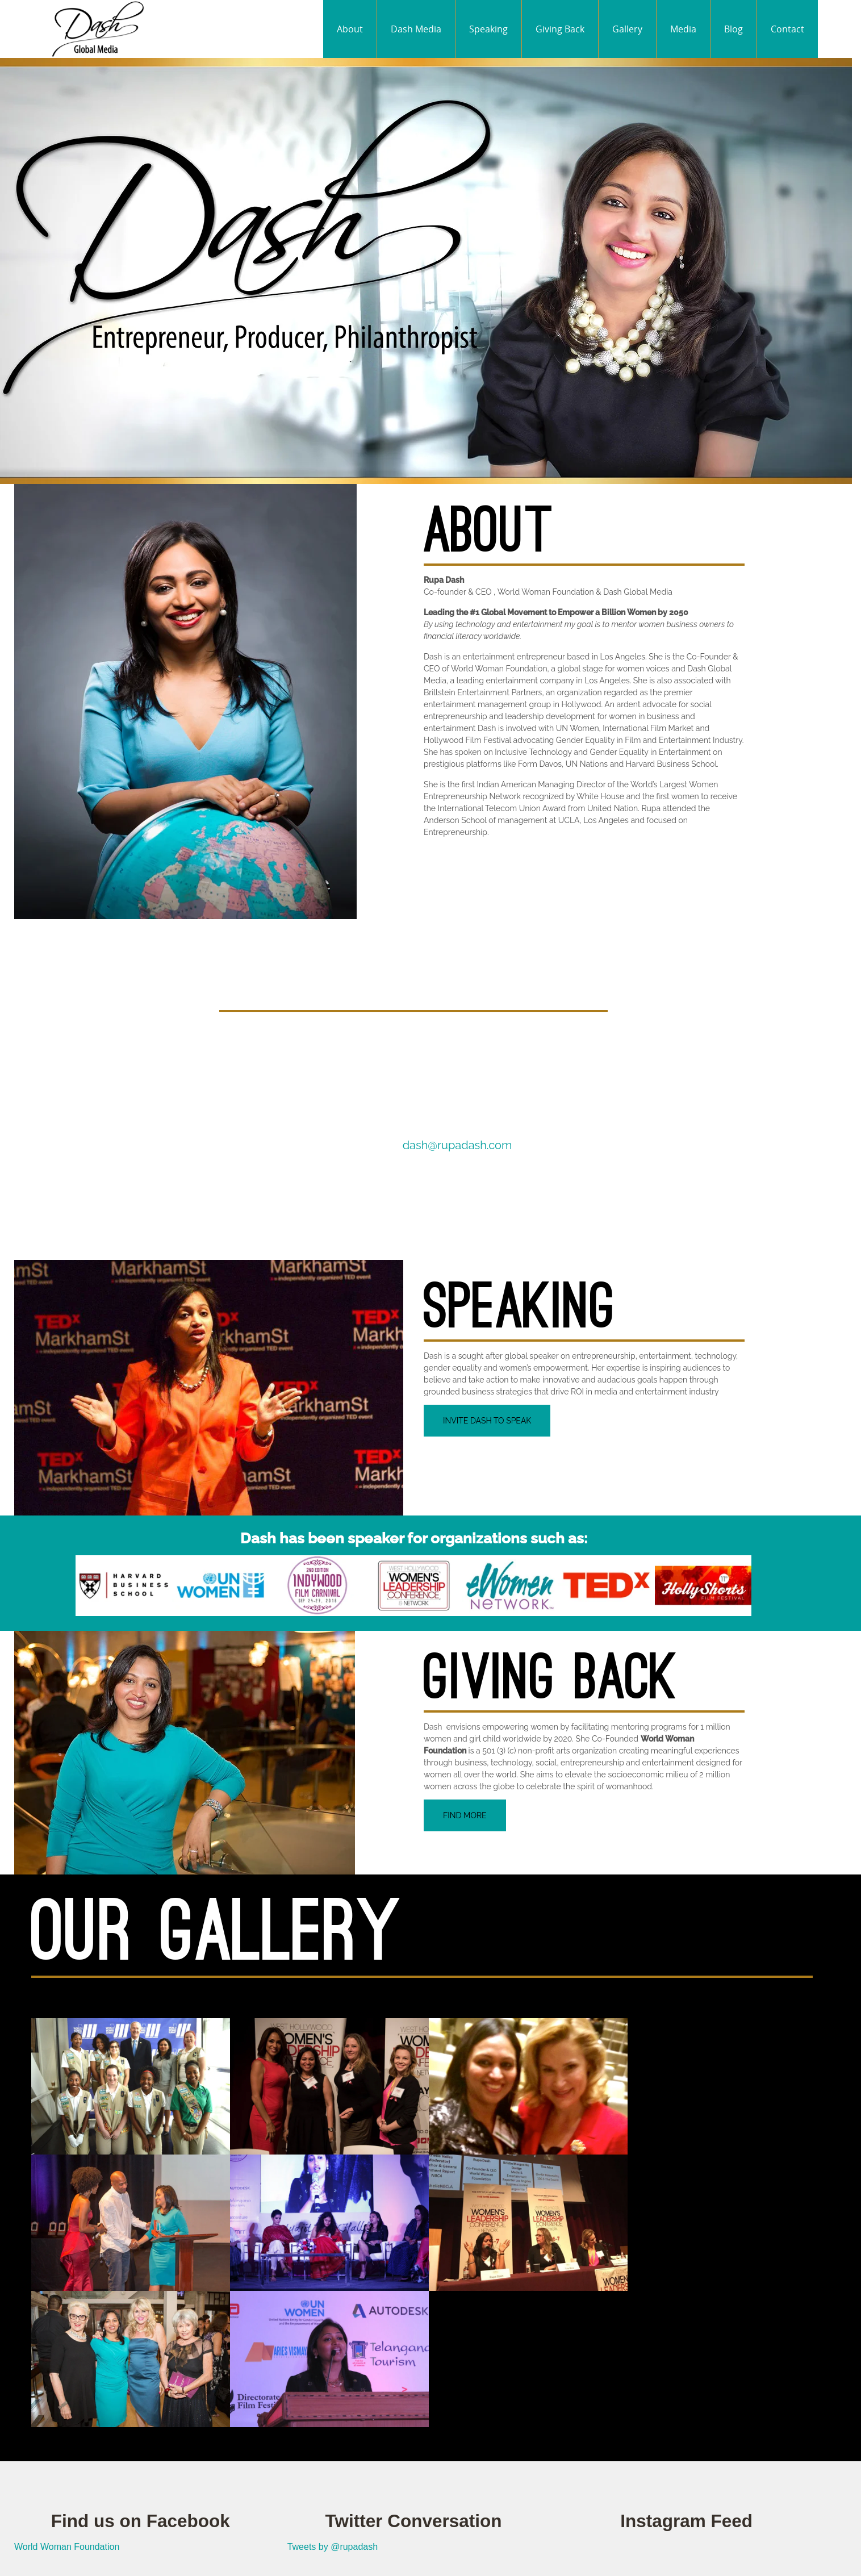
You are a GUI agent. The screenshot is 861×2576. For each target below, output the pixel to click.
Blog (733, 29)
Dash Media (416, 29)
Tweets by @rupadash (332, 2547)
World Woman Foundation (66, 2547)
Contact (787, 29)
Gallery (627, 29)
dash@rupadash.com (457, 1145)
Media (683, 29)
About (350, 29)
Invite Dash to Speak (487, 1420)
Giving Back (560, 29)
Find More (465, 1815)
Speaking (488, 29)
